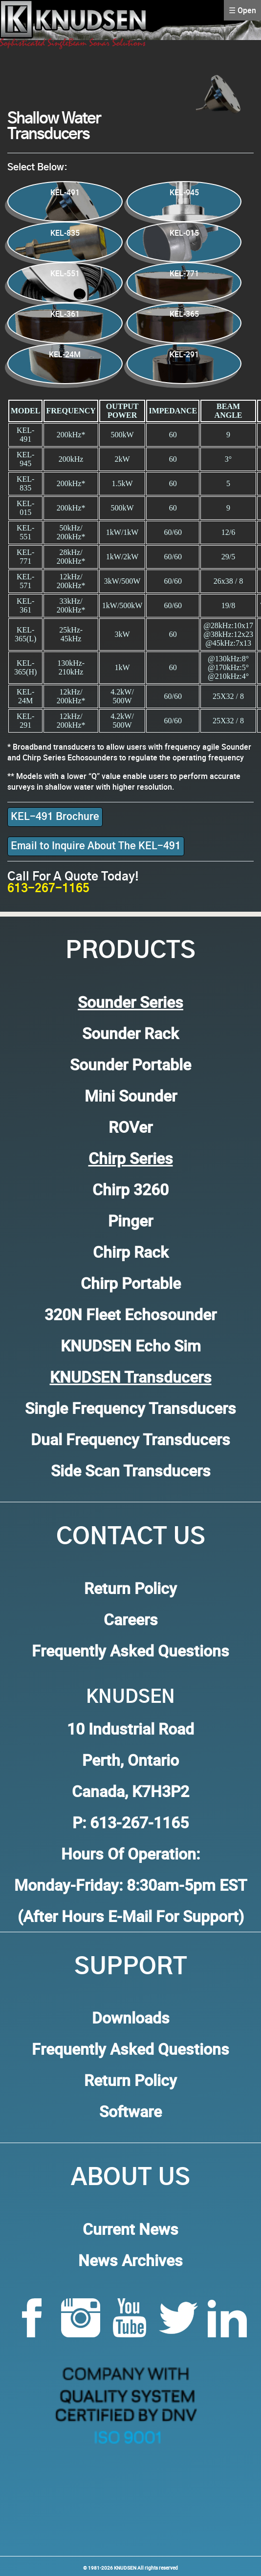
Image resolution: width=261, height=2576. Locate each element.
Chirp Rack (131, 1251)
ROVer (130, 1126)
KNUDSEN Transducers (131, 1376)
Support (130, 1967)
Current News (130, 2228)
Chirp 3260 (130, 1189)
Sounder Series (130, 1001)
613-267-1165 (48, 889)
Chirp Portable (131, 1282)
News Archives (130, 2259)
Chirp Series (130, 1157)
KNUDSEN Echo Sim (131, 1345)
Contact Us (130, 1537)
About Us (130, 2178)
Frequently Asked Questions (130, 1650)
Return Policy (130, 1587)
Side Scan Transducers (131, 1470)
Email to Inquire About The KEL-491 (96, 846)
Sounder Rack (130, 1032)
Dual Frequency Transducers (130, 1439)
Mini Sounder (131, 1095)
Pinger (130, 1220)
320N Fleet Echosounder (130, 1314)
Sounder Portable (130, 1064)
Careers (131, 1619)
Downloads (131, 2017)
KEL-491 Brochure (55, 817)
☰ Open (242, 10)
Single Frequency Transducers (130, 1407)
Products (130, 951)
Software (130, 2111)
